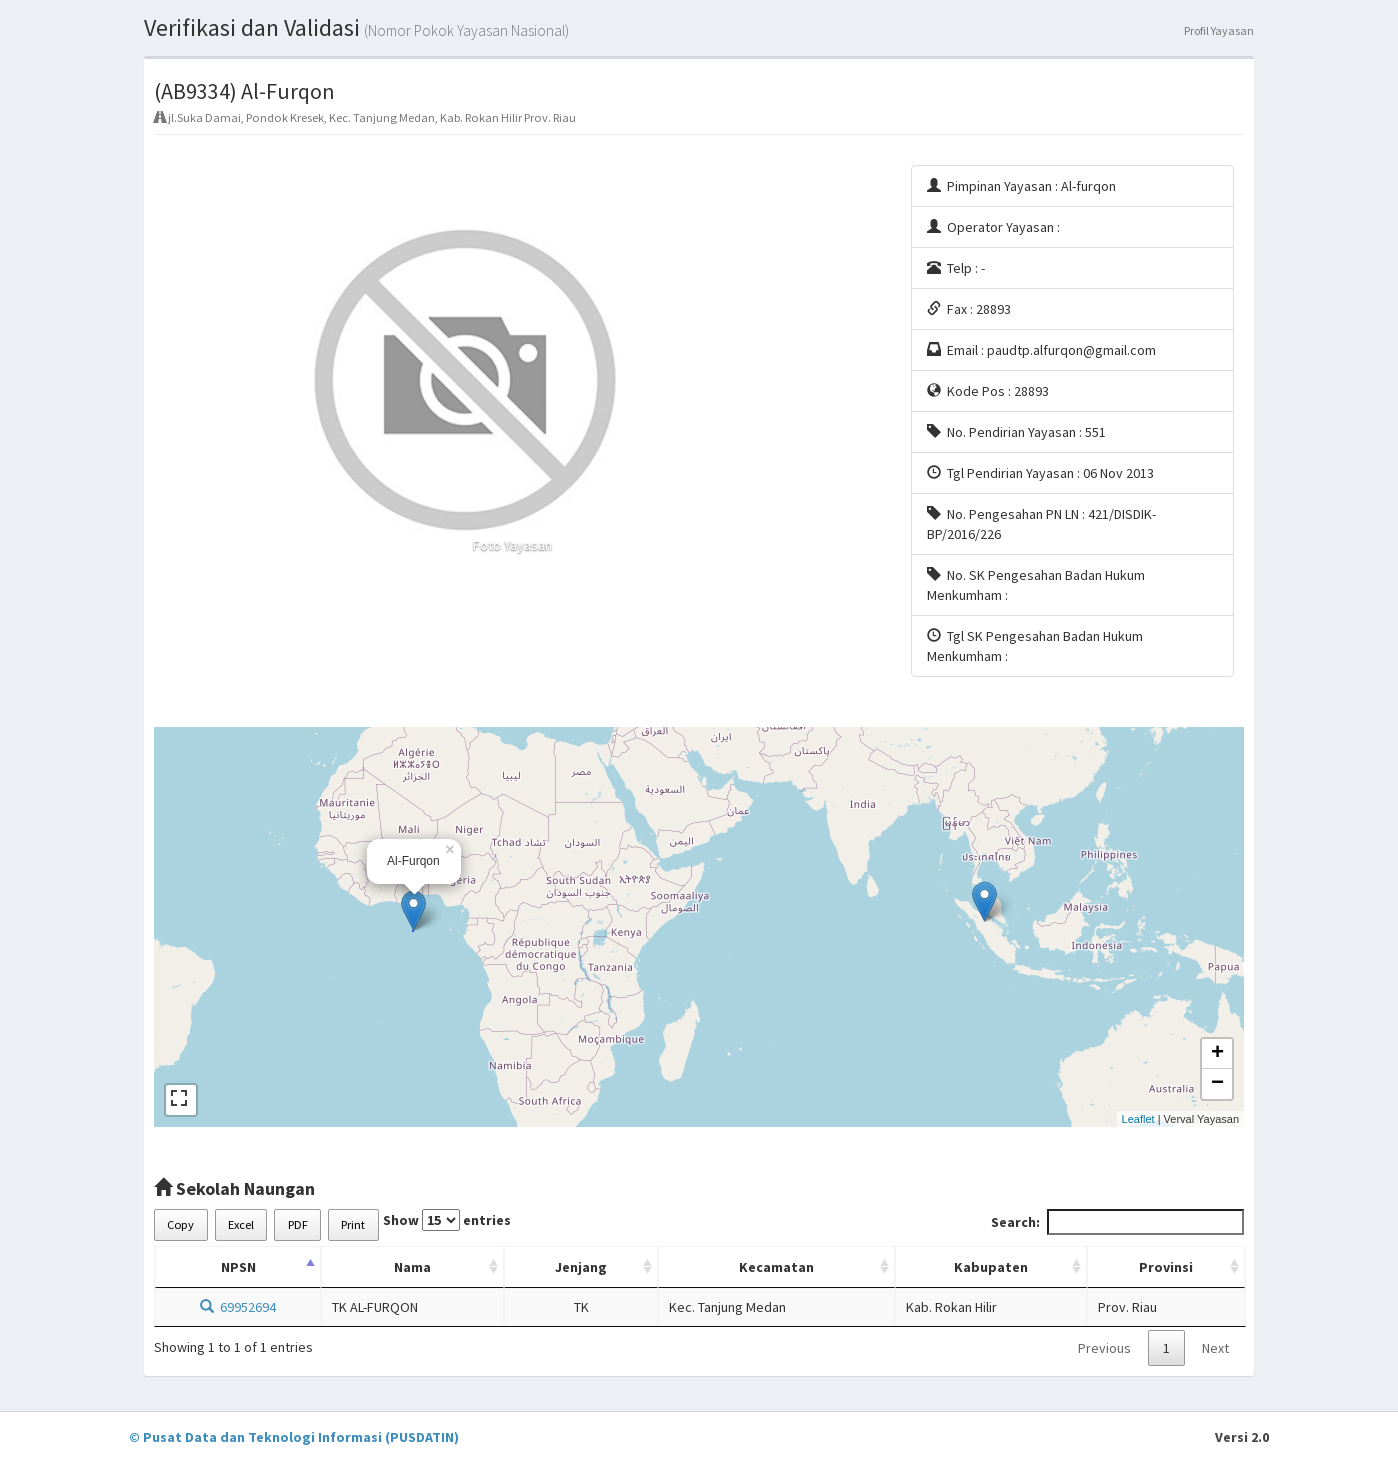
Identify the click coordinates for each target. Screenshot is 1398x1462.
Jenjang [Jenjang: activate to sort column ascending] (581, 1267)
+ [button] (1217, 1054)
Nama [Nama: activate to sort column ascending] (412, 1267)
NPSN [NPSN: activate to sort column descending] (238, 1267)
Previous (1104, 1348)
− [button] (1217, 1084)
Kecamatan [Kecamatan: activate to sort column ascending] (776, 1267)
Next (1215, 1348)
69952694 (238, 1307)
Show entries (447, 1220)
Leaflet (1138, 1119)
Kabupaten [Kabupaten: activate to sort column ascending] (991, 1267)
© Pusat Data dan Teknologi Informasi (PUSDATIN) (294, 1437)
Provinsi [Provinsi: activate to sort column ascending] (1166, 1267)
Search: (1117, 1222)
